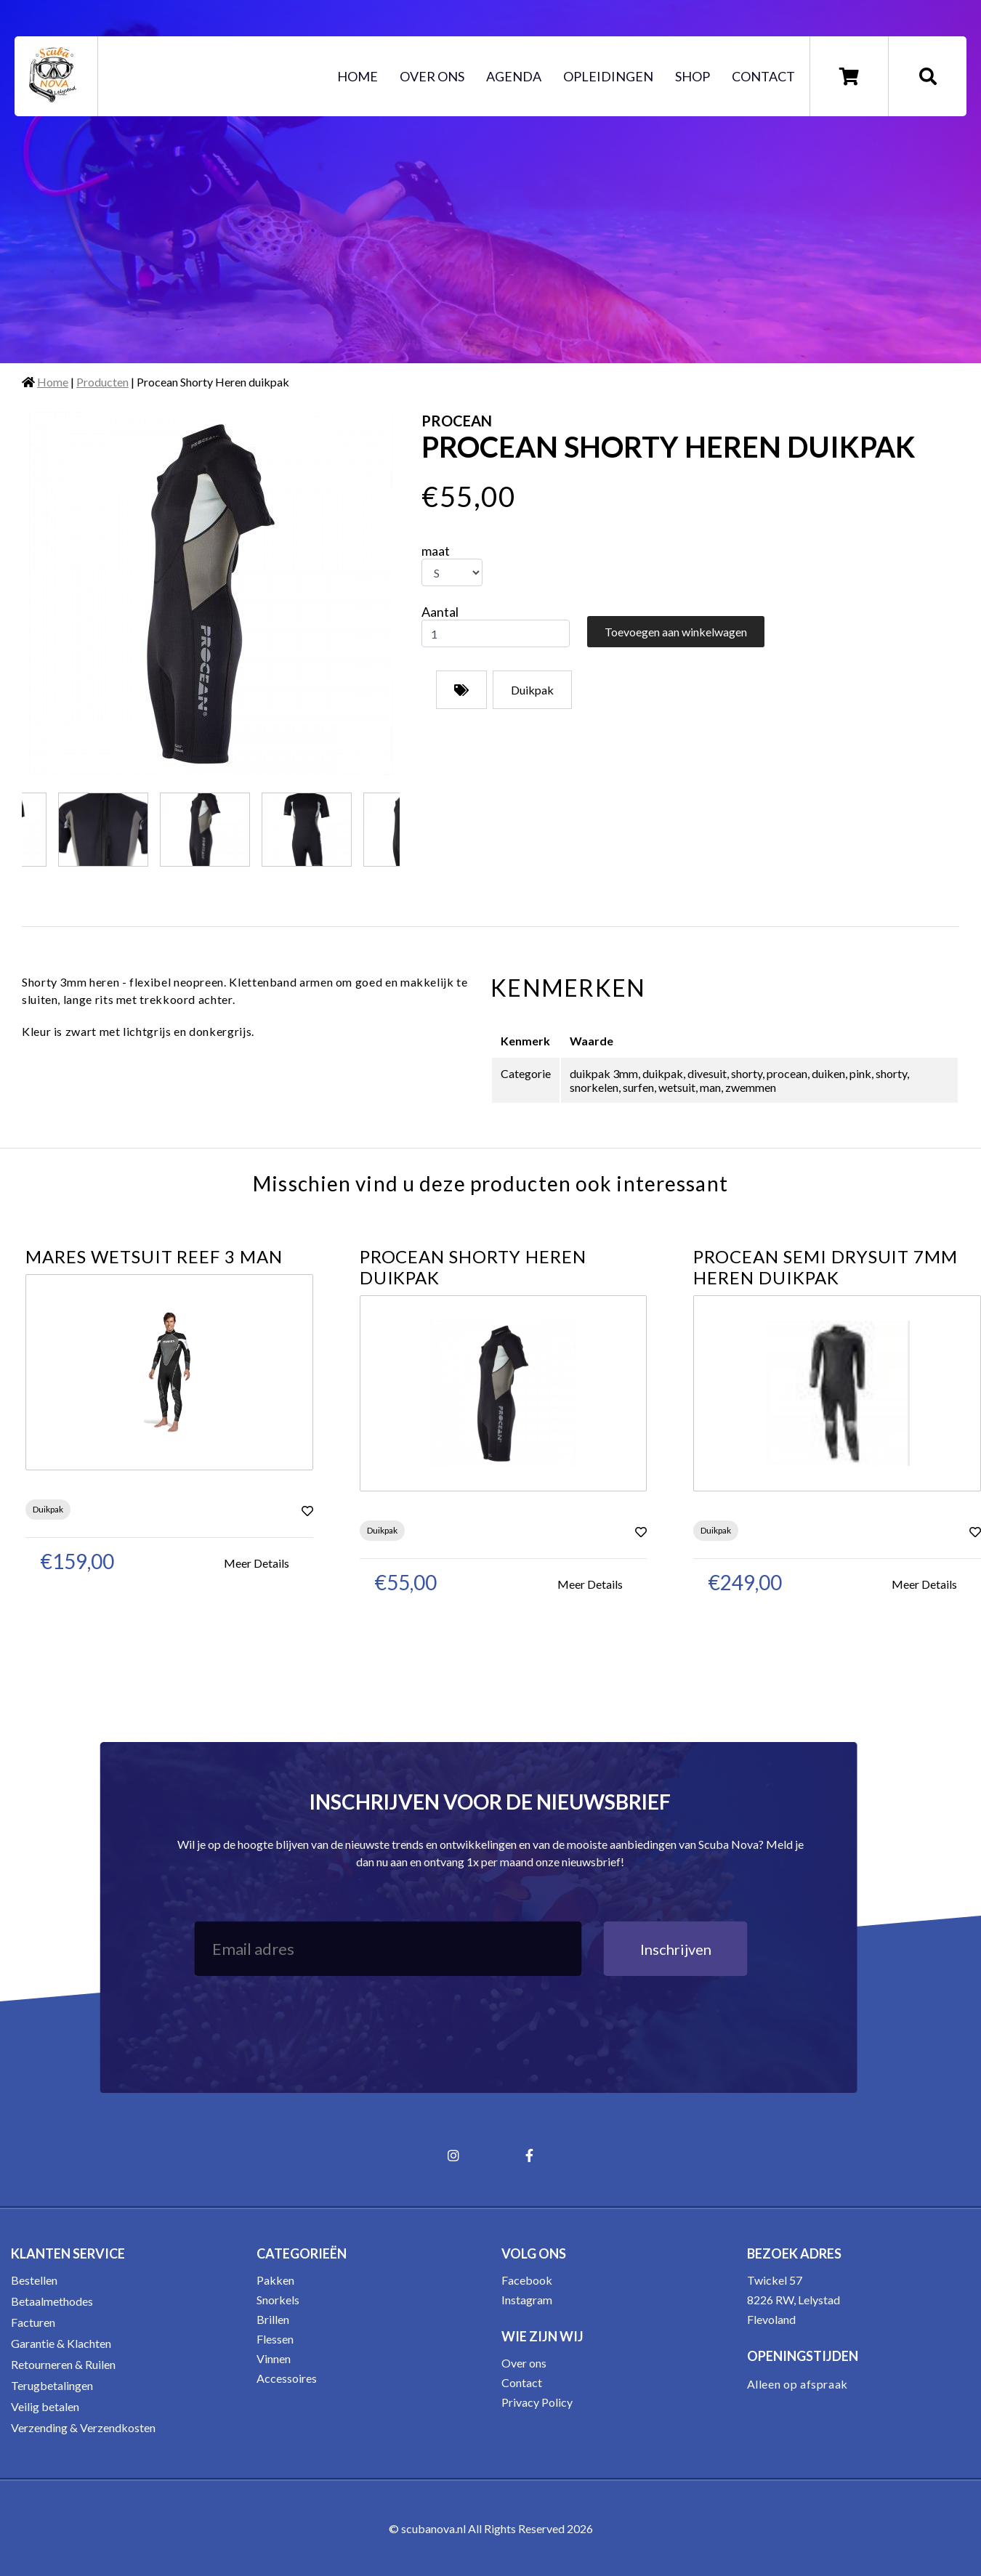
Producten (102, 382)
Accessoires (287, 2378)
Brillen (273, 2319)
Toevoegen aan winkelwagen (676, 632)
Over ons (432, 76)
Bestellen (34, 2280)
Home (357, 76)
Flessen (275, 2339)
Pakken (275, 2280)
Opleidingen (608, 76)
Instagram (526, 2299)
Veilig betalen (45, 2406)
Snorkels (278, 2299)
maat (435, 551)
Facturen (33, 2322)
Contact (763, 76)
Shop (692, 76)
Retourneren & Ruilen (63, 2364)
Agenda (513, 76)
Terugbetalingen (52, 2385)
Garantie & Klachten (61, 2343)
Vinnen (274, 2358)
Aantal (440, 612)
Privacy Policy (537, 2402)
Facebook (526, 2280)
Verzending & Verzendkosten (83, 2427)
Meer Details (256, 1563)
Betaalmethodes (52, 2301)
